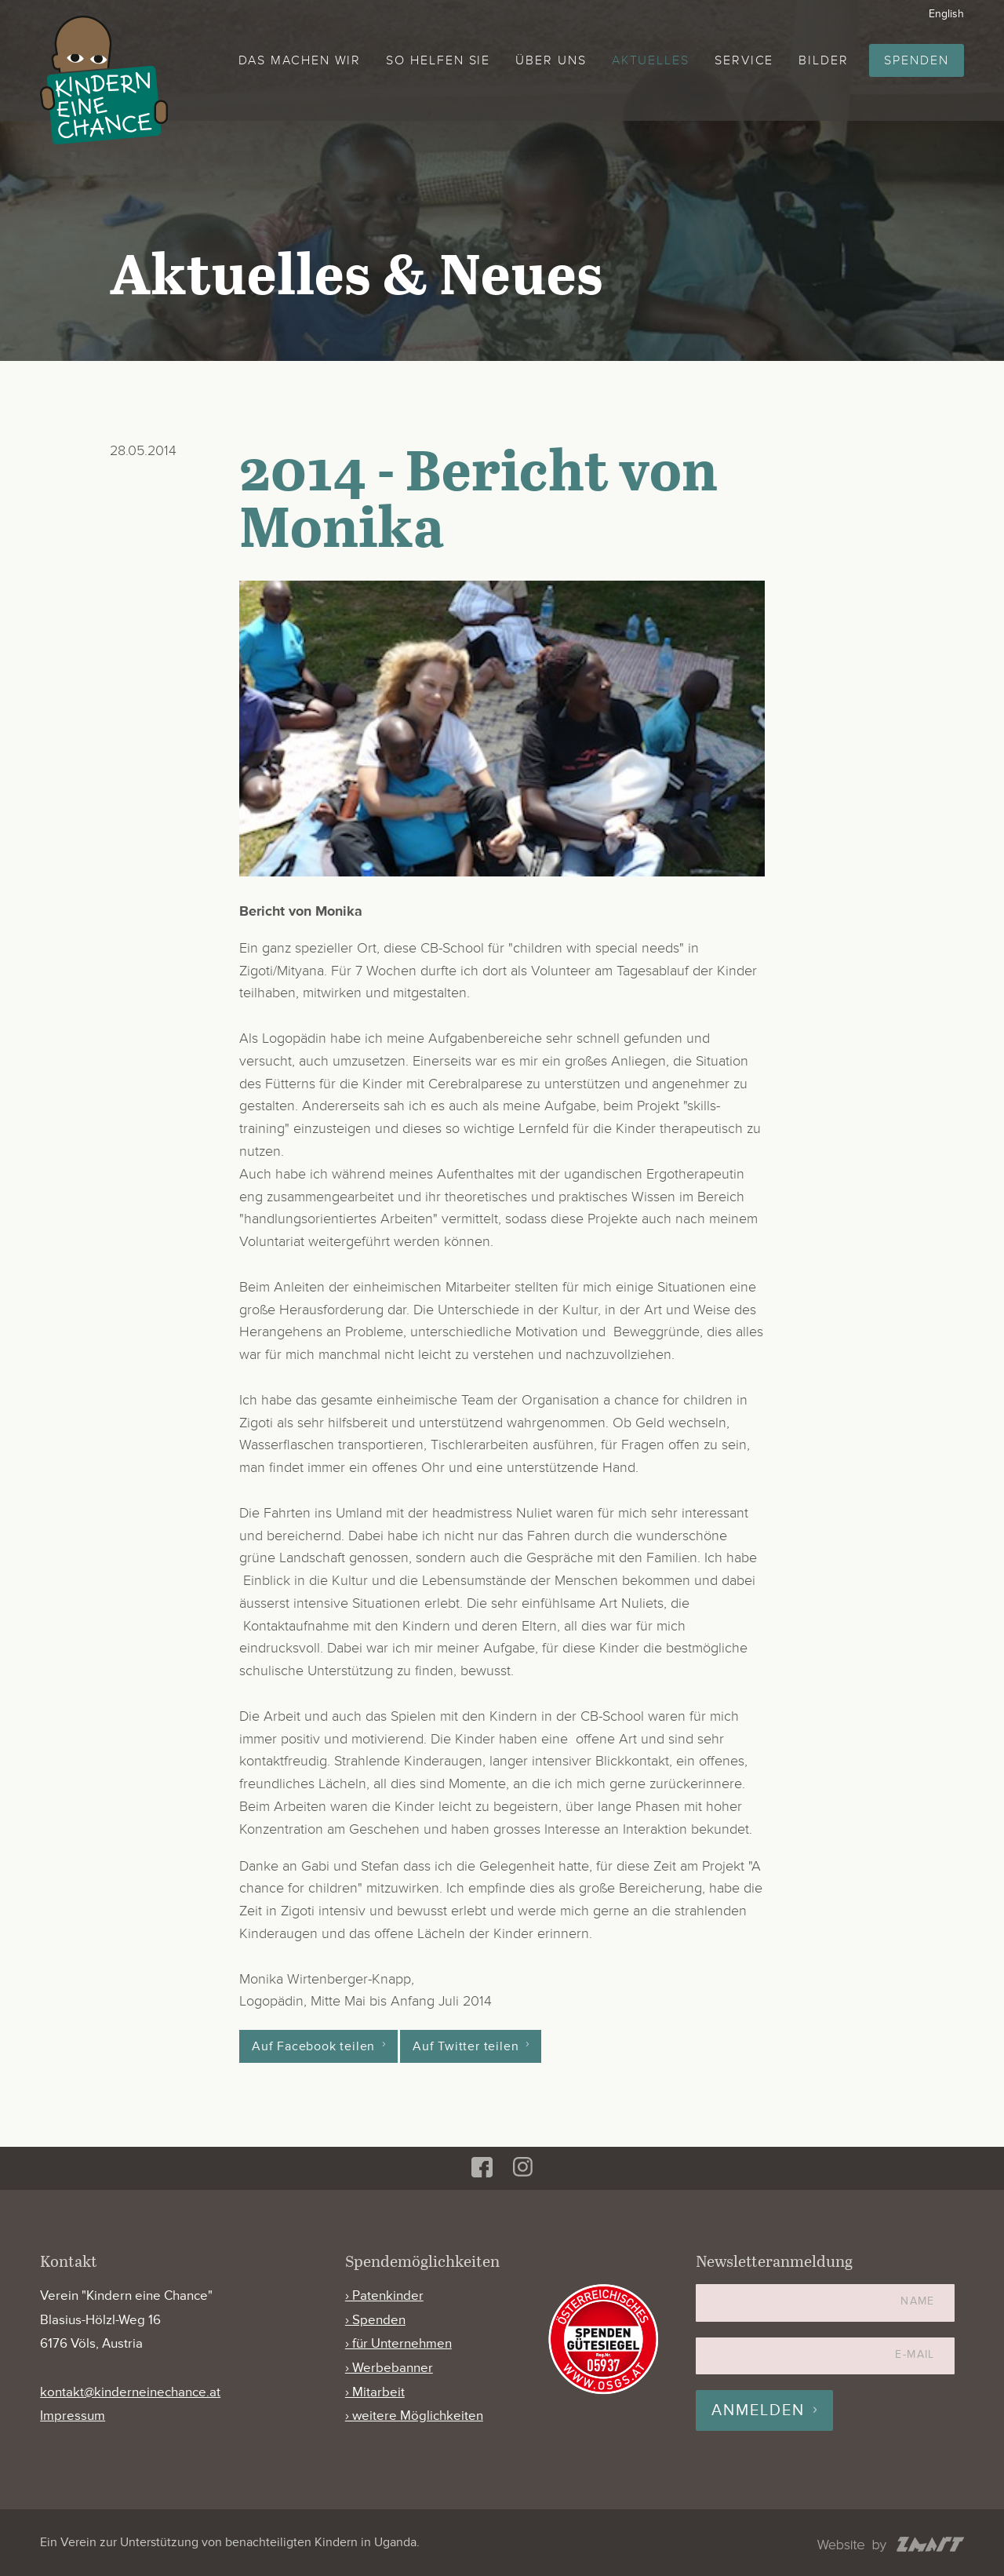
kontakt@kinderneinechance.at (130, 2392)
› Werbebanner (389, 2367)
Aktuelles (650, 60)
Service (744, 60)
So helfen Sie (438, 60)
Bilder (823, 60)
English (946, 14)
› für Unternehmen (398, 2343)
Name (917, 2301)
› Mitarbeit (375, 2392)
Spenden (916, 60)
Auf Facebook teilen (313, 2046)
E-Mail (914, 2354)
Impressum (72, 2415)
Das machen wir (299, 60)
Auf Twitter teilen (465, 2046)
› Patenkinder (384, 2295)
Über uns (550, 60)
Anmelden (758, 2410)
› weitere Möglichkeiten (414, 2415)
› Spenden (375, 2320)
